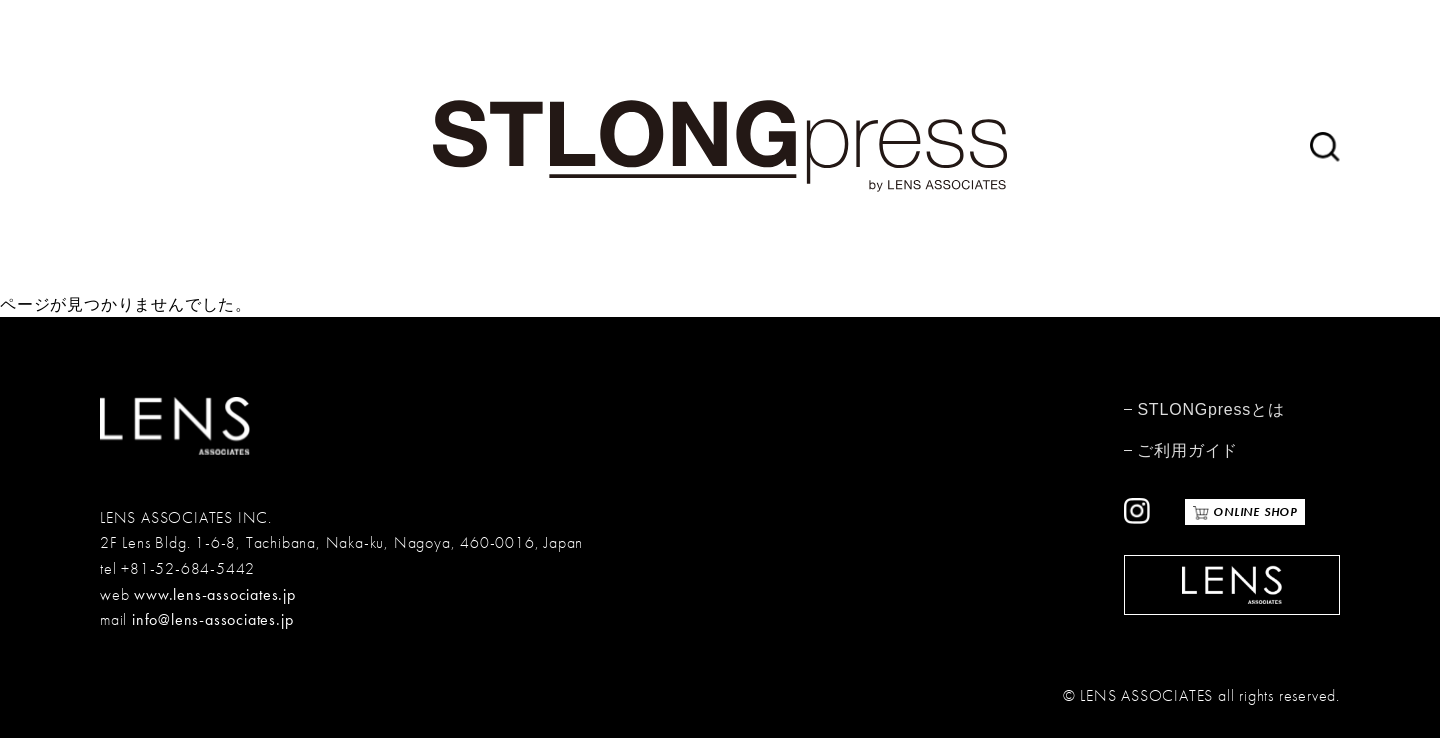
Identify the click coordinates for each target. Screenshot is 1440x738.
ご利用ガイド (1187, 450)
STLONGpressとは (1210, 409)
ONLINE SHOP (1253, 512)
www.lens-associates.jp (215, 594)
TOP (1398, 693)
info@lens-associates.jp (212, 619)
